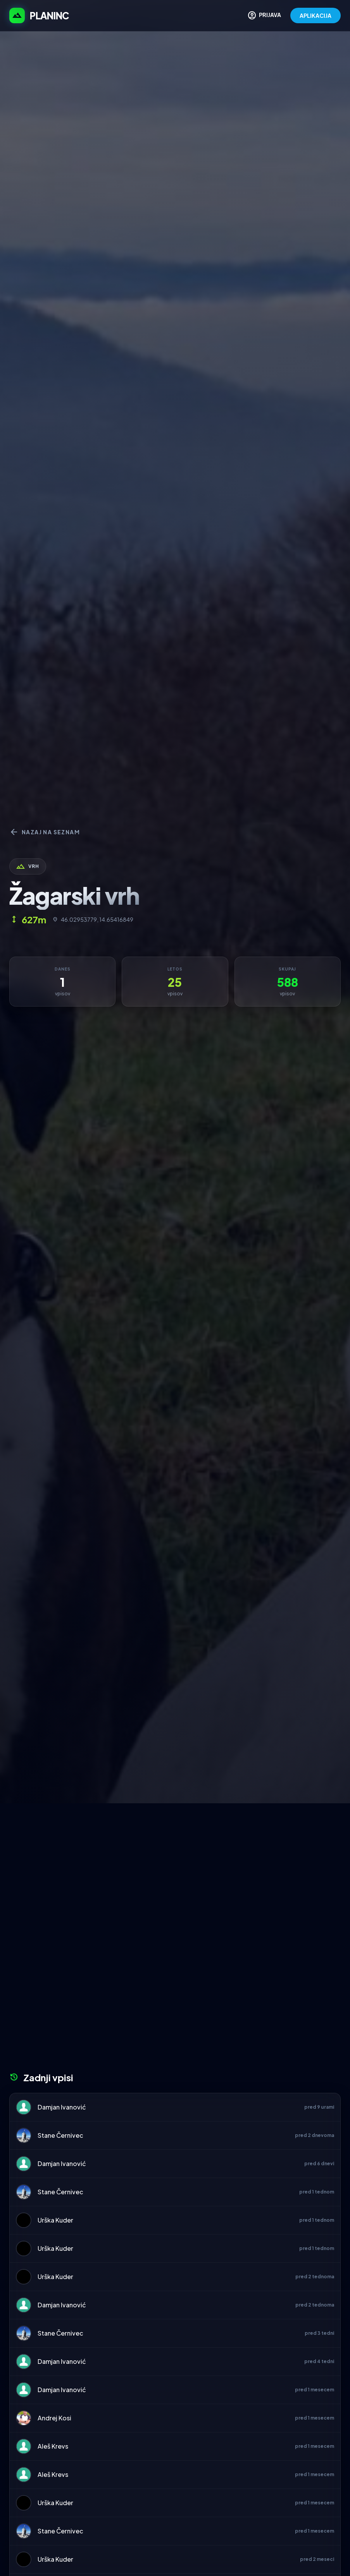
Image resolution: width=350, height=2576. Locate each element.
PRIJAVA (264, 15)
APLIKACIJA (315, 15)
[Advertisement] (175, 1861)
